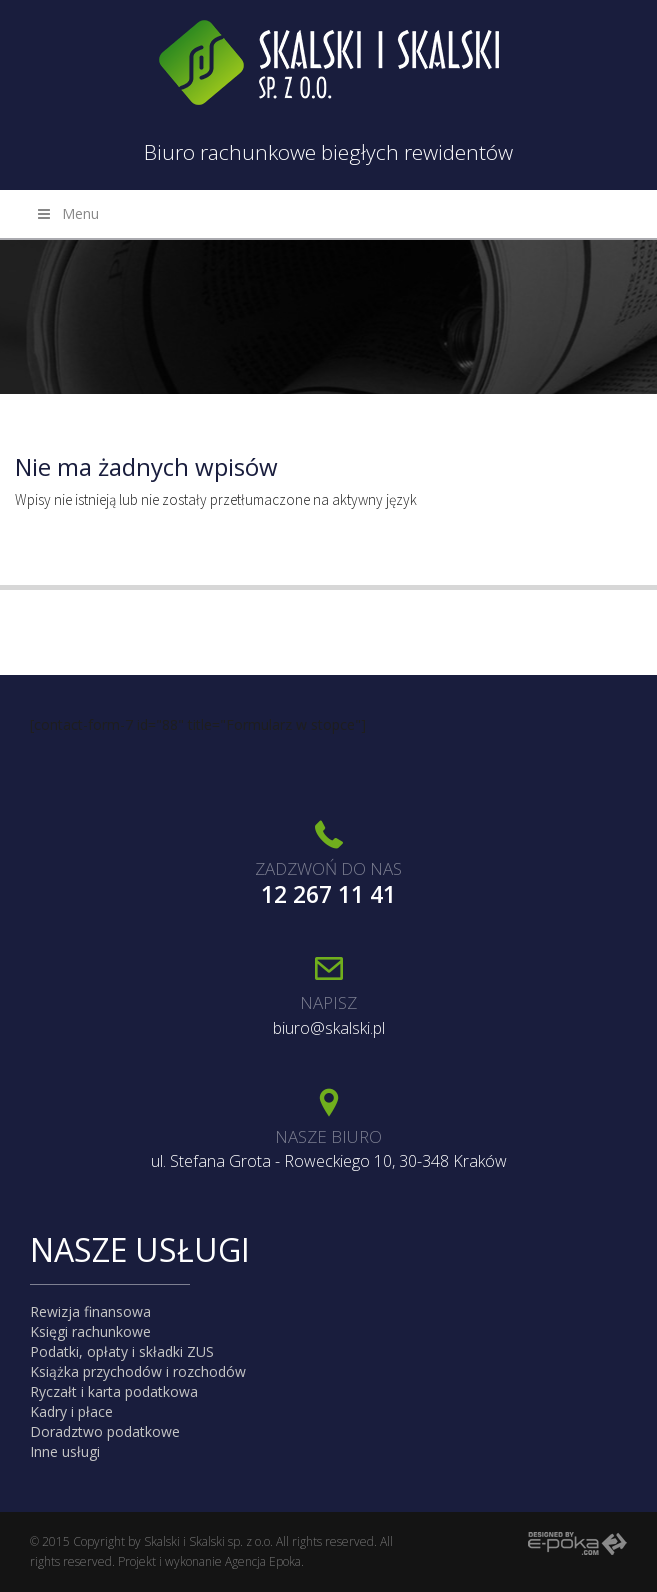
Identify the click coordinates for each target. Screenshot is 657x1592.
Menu (67, 213)
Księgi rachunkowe (90, 1331)
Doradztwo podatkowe (105, 1431)
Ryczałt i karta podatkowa (114, 1391)
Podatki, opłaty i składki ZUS (122, 1351)
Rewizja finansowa (90, 1311)
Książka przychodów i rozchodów (138, 1371)
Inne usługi (65, 1451)
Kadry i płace (71, 1411)
